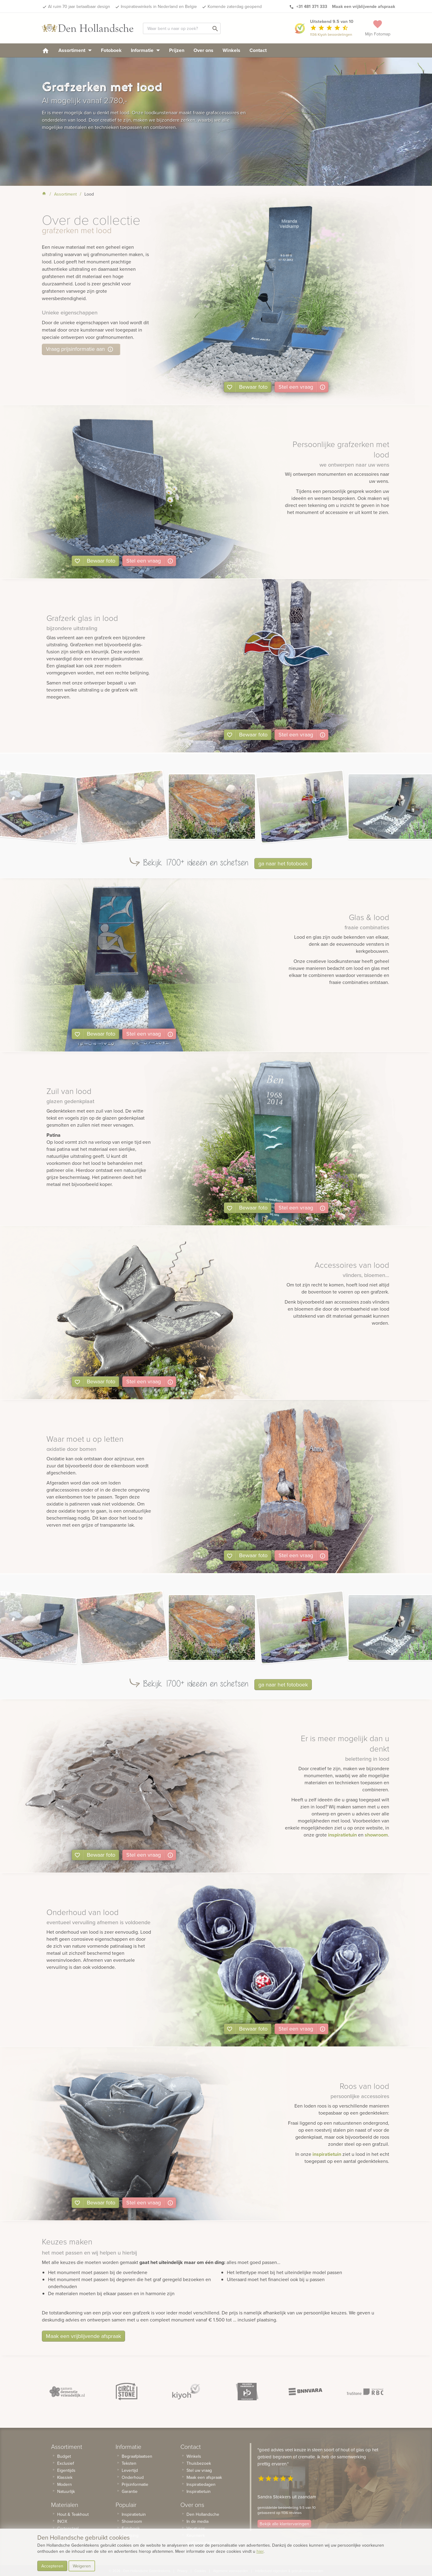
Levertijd (130, 2470)
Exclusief (65, 2463)
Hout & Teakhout (73, 2514)
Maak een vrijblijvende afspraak (83, 2336)
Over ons (203, 50)
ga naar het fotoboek (283, 863)
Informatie (145, 50)
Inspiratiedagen (201, 2484)
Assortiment (75, 50)
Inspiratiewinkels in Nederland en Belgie (159, 6)
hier (260, 2551)
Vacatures (195, 2528)
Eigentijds (66, 2470)
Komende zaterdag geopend (235, 6)
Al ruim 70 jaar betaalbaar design (79, 6)
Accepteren (52, 2566)
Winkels (231, 50)
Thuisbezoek (198, 2463)
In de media (197, 2521)
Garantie (130, 2491)
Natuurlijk (66, 2491)
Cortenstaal (68, 2528)
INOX (62, 2521)
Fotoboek (111, 50)
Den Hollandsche (202, 2514)
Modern (64, 2484)
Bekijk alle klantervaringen (284, 2524)
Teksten (129, 2463)
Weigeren (82, 2566)
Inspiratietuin (134, 2514)
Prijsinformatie (135, 2484)
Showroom (132, 2521)
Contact (258, 50)
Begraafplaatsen (137, 2456)
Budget (64, 2456)
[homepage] (45, 50)
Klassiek (64, 2477)
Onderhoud (133, 2477)
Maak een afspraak (204, 2477)
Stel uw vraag (199, 2470)
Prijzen (176, 50)
